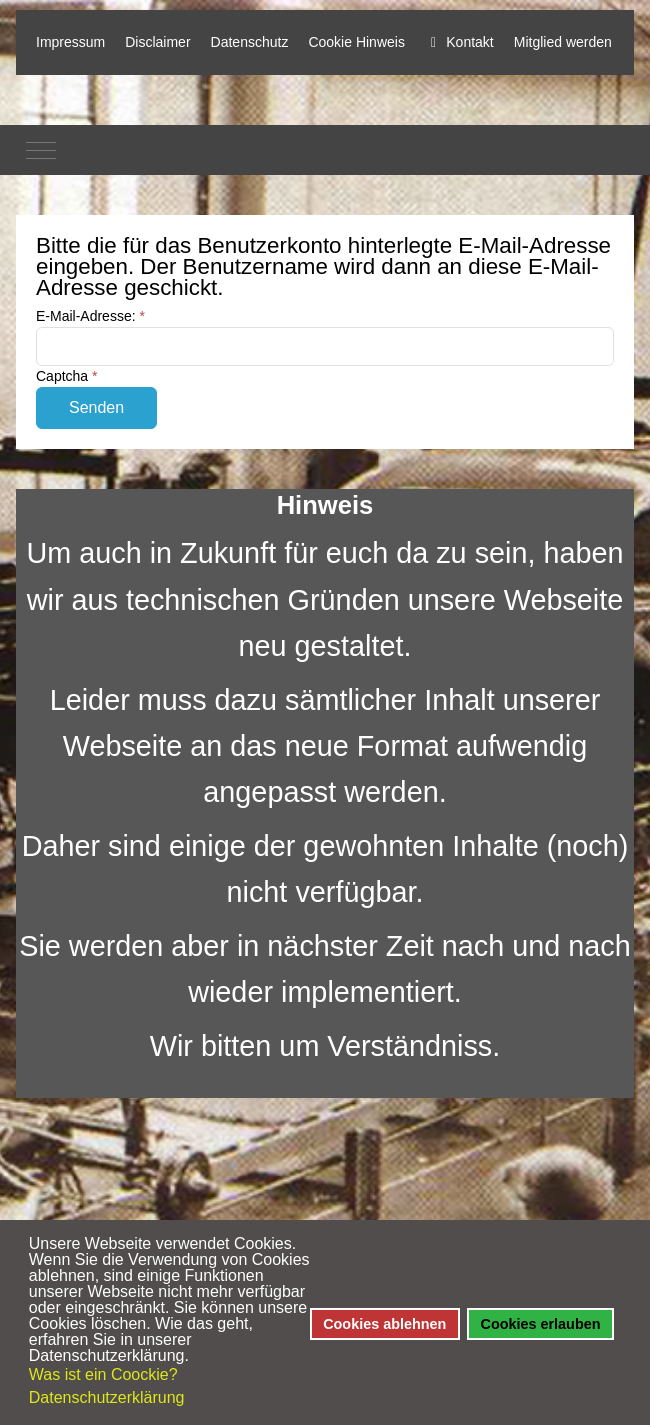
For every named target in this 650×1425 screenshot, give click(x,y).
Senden (96, 407)
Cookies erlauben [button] (541, 1324)
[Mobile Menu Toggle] (41, 150)
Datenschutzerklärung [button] (107, 1397)
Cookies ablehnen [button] (384, 1324)
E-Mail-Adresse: (90, 316)
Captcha (67, 376)
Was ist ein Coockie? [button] (103, 1374)
